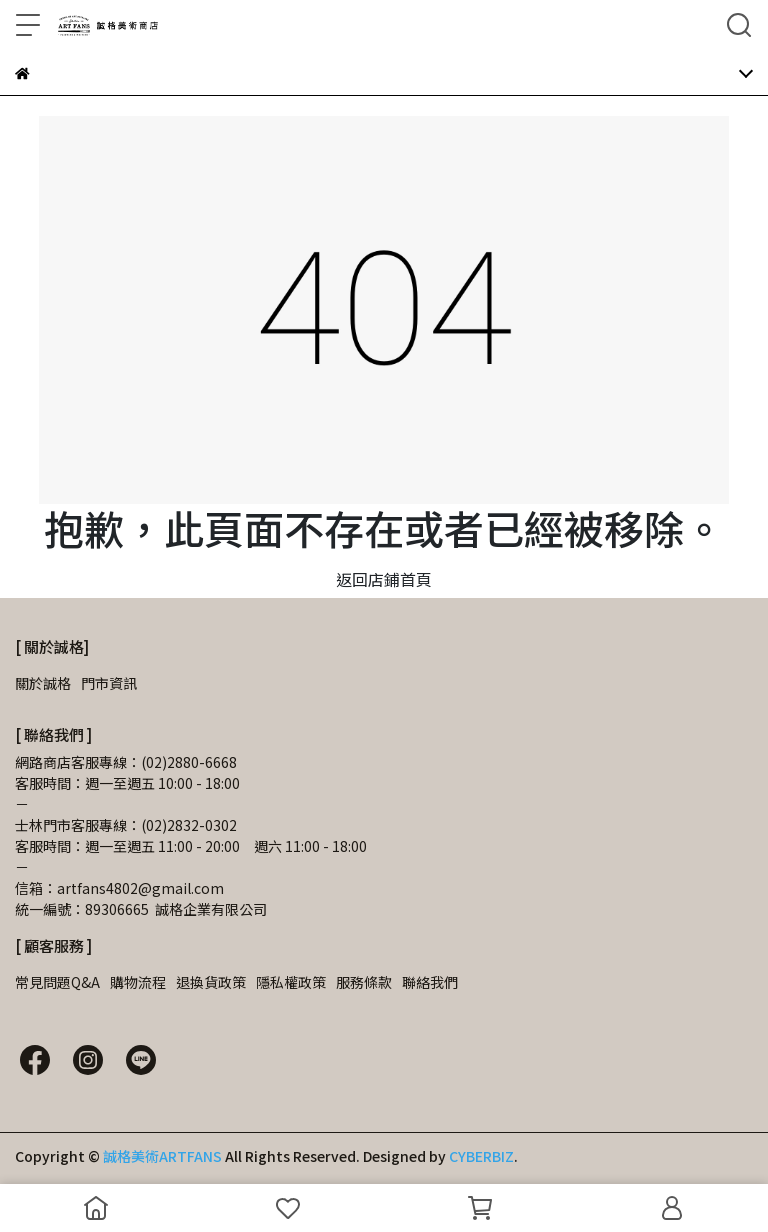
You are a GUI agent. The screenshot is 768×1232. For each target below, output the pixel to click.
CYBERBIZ (481, 1156)
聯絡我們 (430, 982)
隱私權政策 (291, 982)
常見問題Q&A (57, 982)
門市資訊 (109, 683)
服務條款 (364, 982)
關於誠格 (43, 683)
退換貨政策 (211, 982)
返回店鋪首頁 (384, 579)
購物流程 (138, 982)
